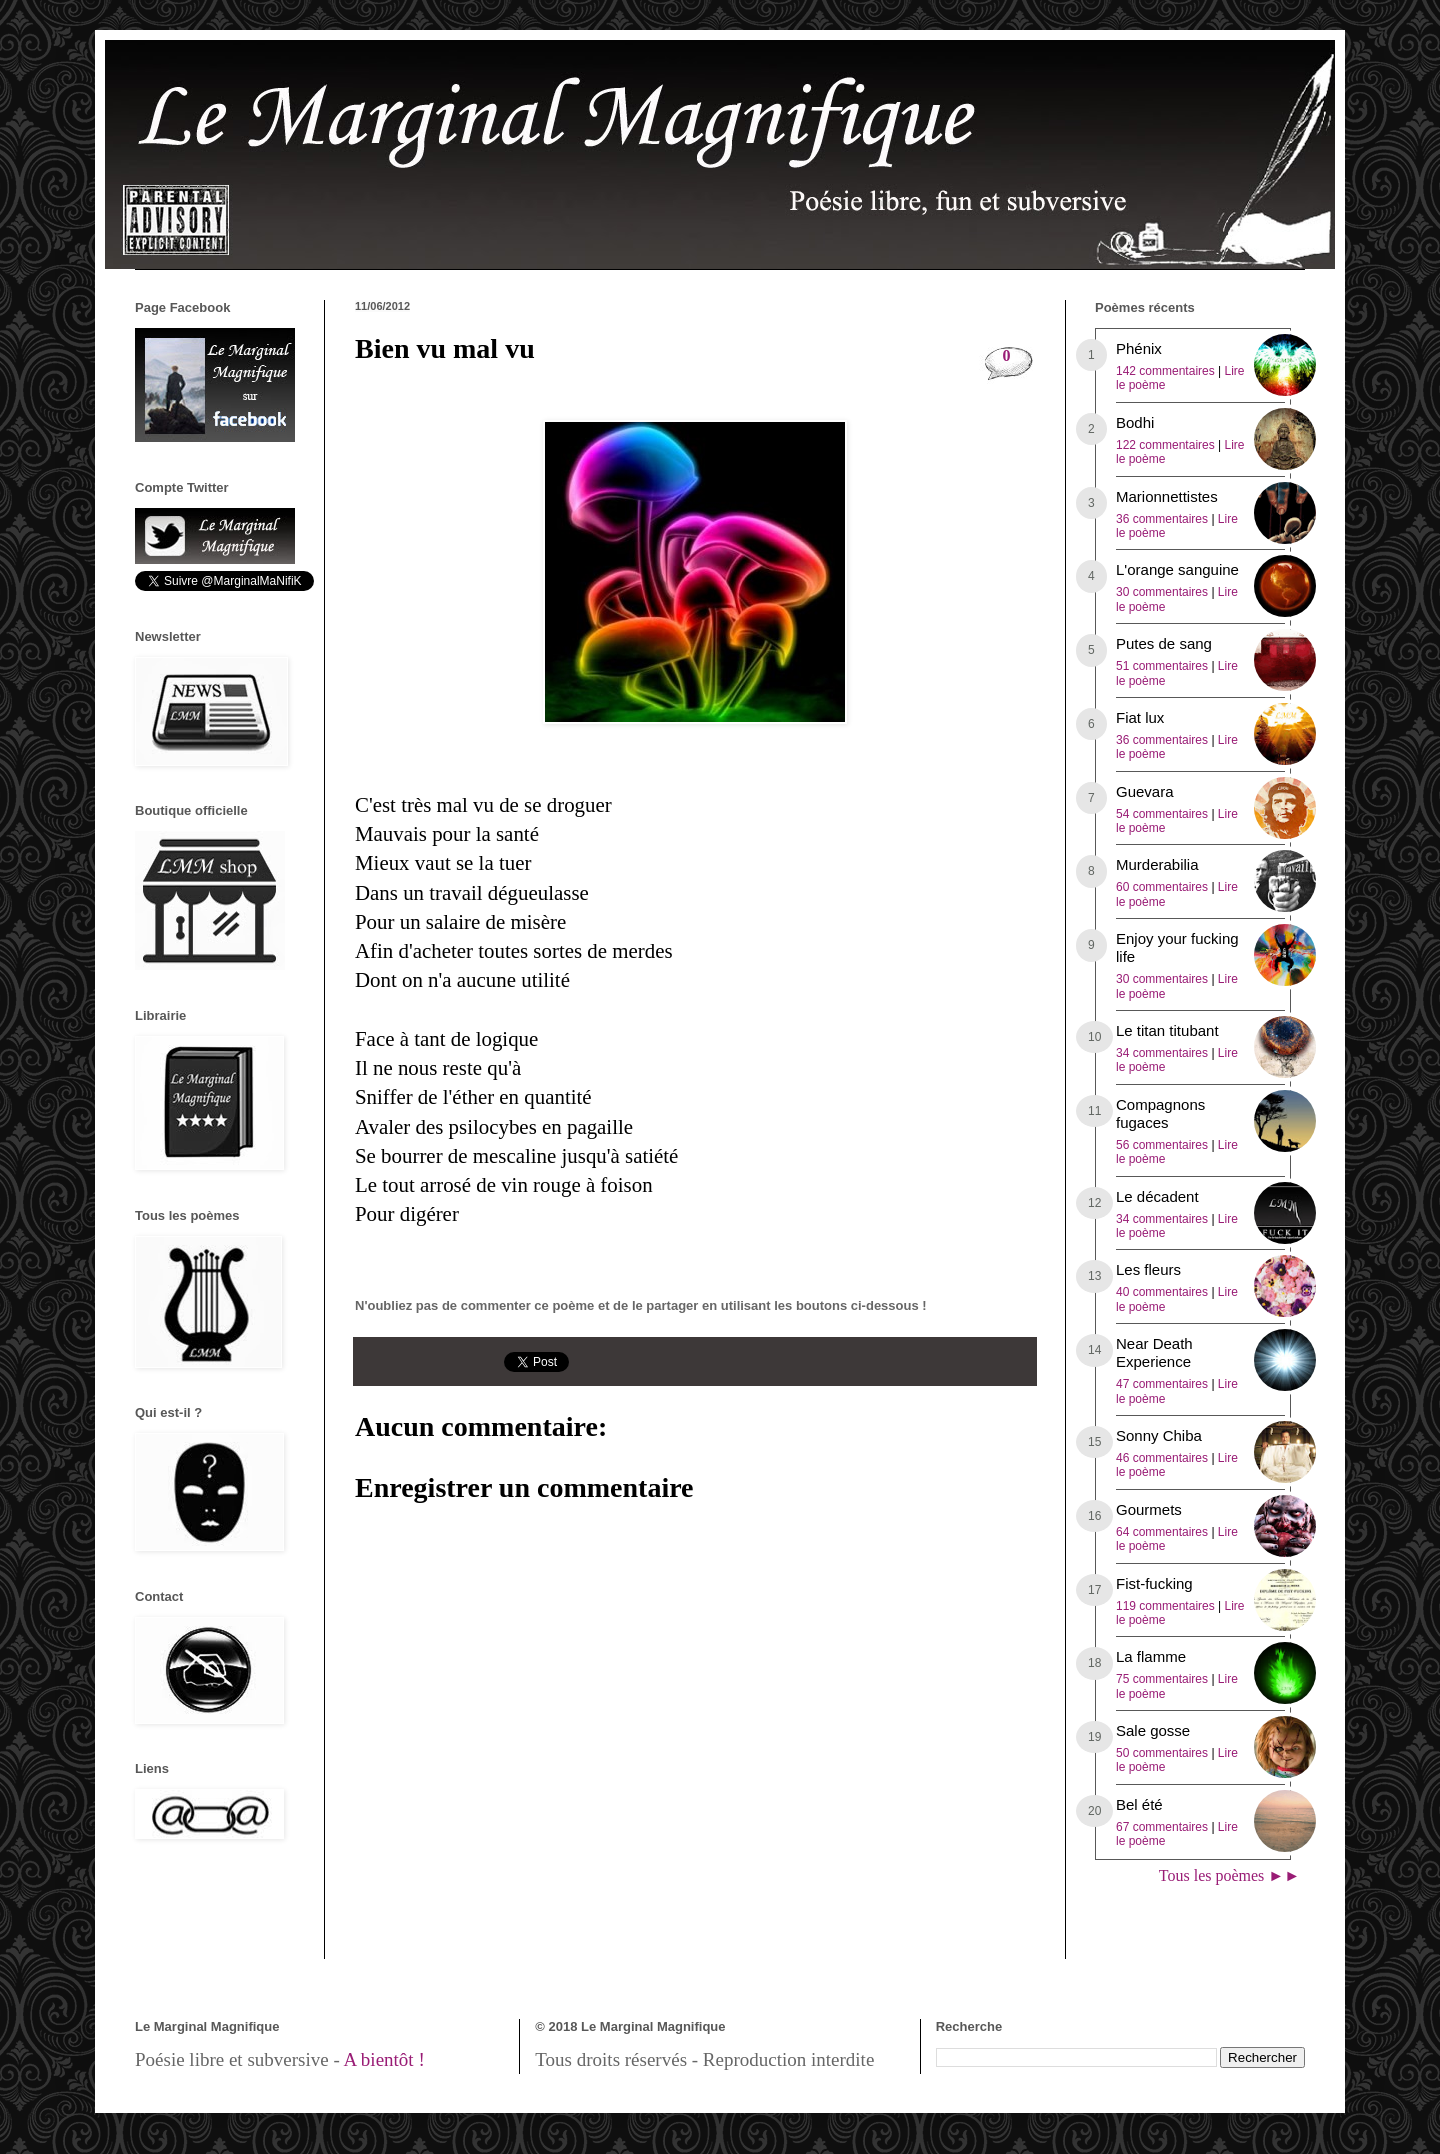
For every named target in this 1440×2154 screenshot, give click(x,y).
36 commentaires (1162, 519)
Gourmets (1149, 1509)
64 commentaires (1162, 1532)
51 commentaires (1162, 666)
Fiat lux (1140, 717)
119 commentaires (1165, 1606)
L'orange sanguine (1177, 569)
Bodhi (1135, 422)
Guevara (1145, 791)
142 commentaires (1165, 371)
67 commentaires (1162, 1827)
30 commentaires (1162, 592)
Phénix (1139, 348)
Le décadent (1157, 1196)
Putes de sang (1164, 643)
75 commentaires (1162, 1679)
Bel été (1139, 1804)
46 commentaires (1162, 1458)
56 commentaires (1162, 1145)
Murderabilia (1157, 864)
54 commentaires (1162, 814)
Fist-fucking (1154, 1583)
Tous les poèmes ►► (1229, 1875)
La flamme (1151, 1656)
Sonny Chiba (1159, 1435)
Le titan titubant (1167, 1030)
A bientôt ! (383, 2059)
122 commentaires (1165, 445)
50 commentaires (1162, 1753)
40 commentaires (1162, 1292)
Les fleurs (1148, 1269)
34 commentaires (1162, 1053)
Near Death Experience (1154, 1352)
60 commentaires (1162, 887)
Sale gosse (1153, 1730)
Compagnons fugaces (1160, 1113)
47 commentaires (1162, 1384)
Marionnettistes (1167, 496)
